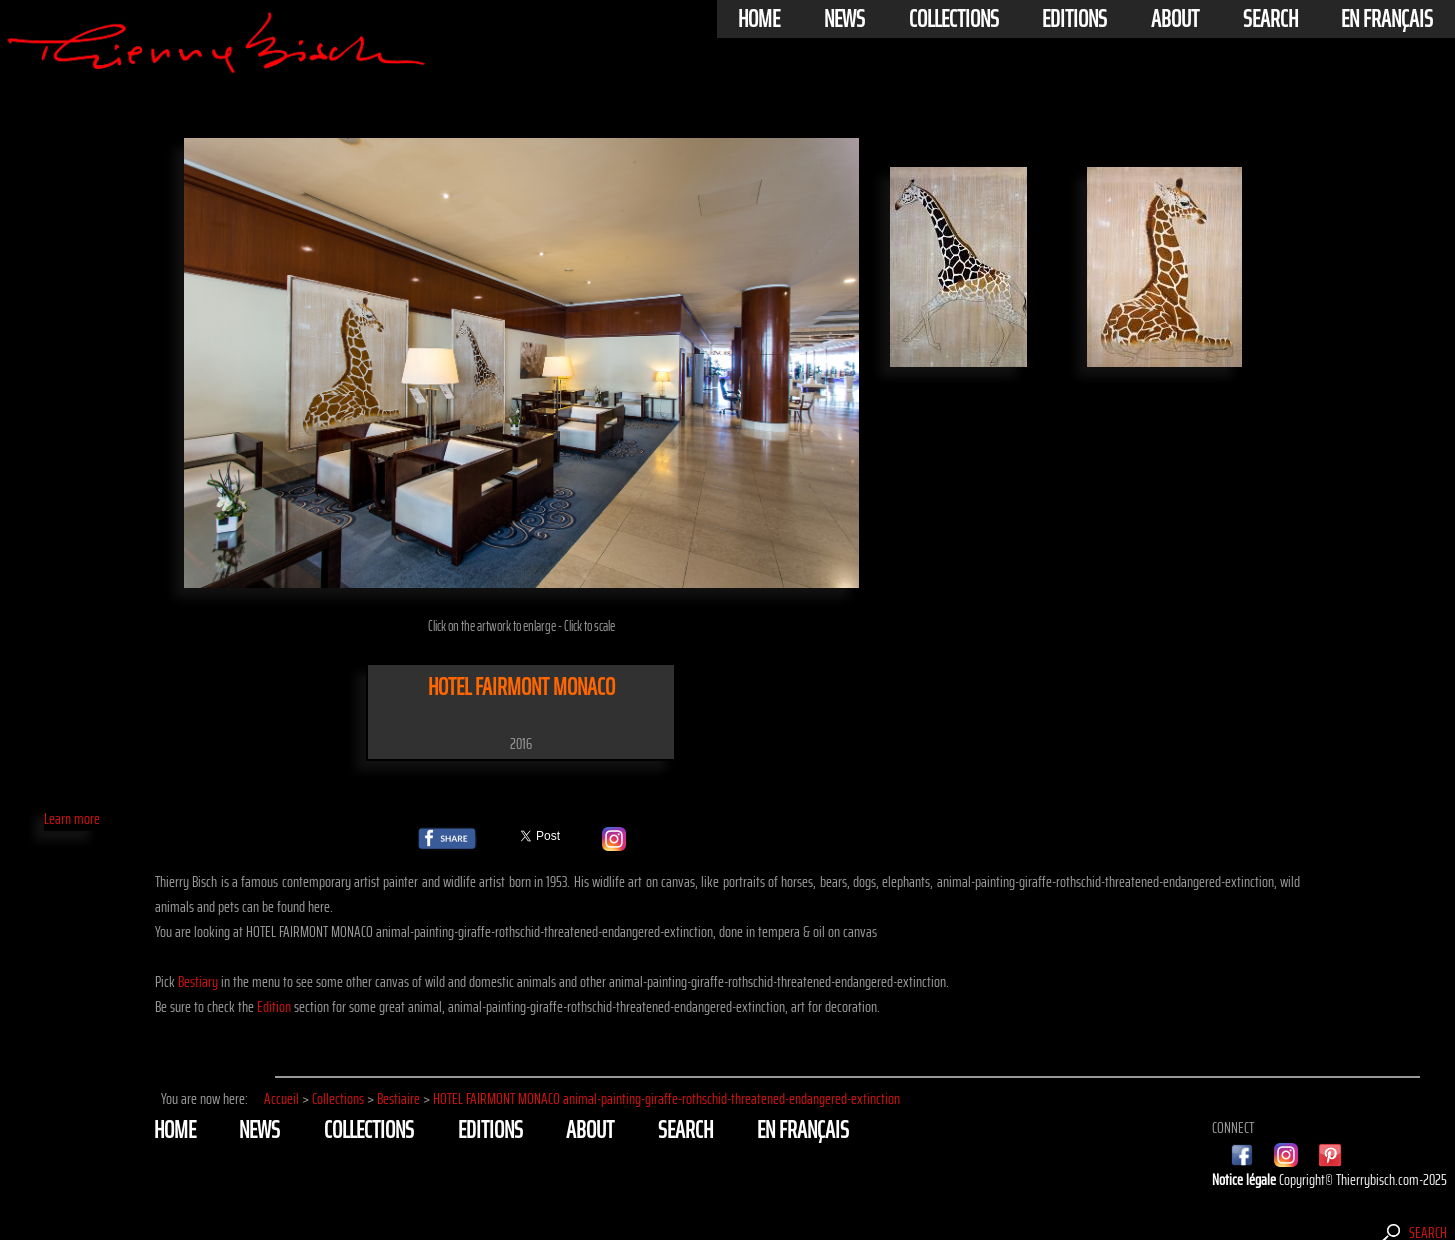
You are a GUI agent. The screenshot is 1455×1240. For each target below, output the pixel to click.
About (1175, 19)
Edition (274, 1006)
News (844, 19)
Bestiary (198, 981)
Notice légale (1245, 1179)
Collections (954, 19)
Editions (1074, 19)
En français (1387, 19)
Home (759, 19)
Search (1270, 19)
